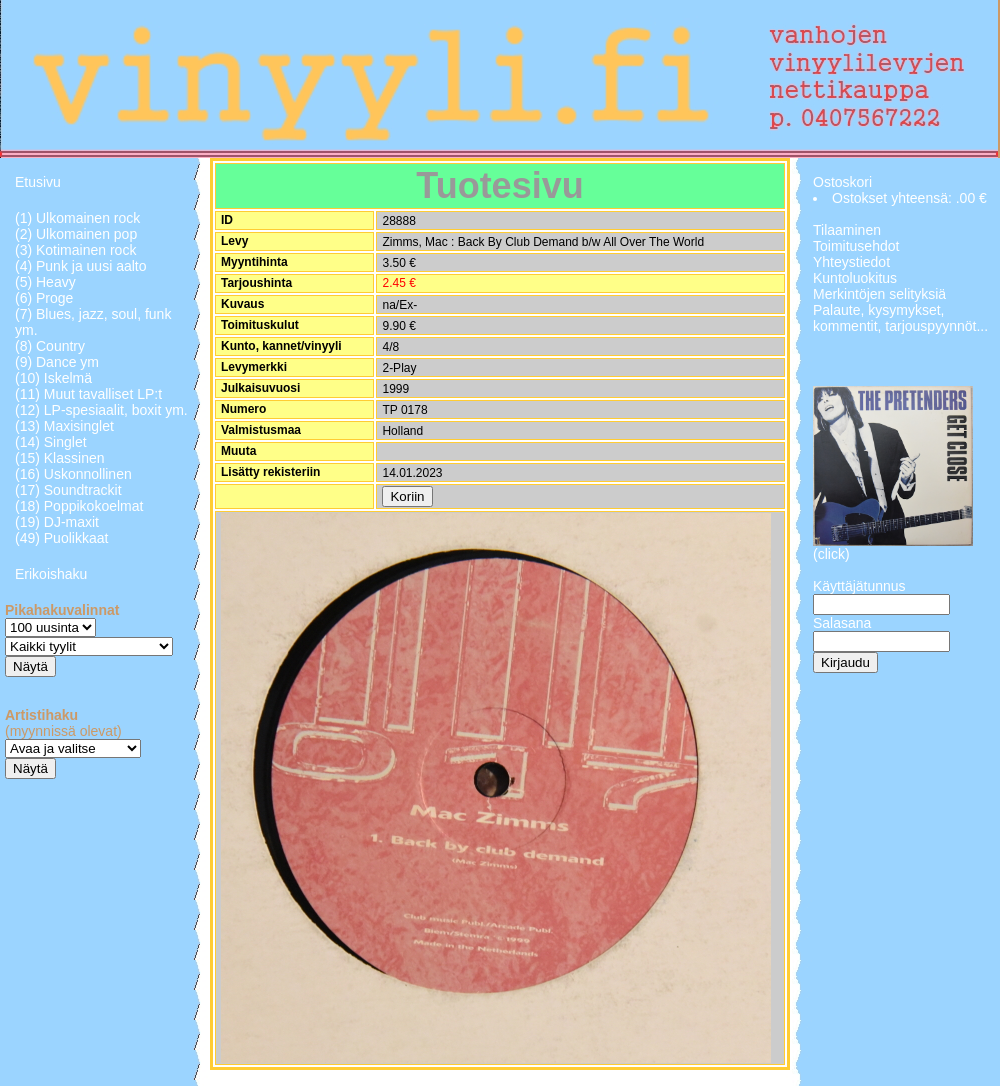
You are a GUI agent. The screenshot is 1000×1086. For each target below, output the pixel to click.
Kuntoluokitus (855, 278)
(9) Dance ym (57, 362)
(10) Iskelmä (53, 378)
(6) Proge (44, 298)
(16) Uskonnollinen (73, 474)
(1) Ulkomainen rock (77, 218)
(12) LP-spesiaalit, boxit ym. (101, 410)
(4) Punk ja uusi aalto (81, 266)
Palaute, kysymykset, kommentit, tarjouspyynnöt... (900, 318)
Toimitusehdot (856, 246)
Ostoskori (842, 182)
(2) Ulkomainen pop (76, 234)
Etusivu (38, 182)
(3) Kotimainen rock (75, 250)
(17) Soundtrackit (68, 490)
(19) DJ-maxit (57, 522)
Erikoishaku (51, 574)
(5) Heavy (45, 282)
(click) (831, 554)
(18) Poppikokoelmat (79, 506)
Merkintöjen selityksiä (879, 294)
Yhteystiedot (851, 262)
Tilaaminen (847, 230)
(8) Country (50, 346)
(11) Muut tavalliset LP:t (88, 394)
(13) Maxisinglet (64, 426)
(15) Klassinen (60, 458)
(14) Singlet (51, 442)
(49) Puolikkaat (61, 538)
